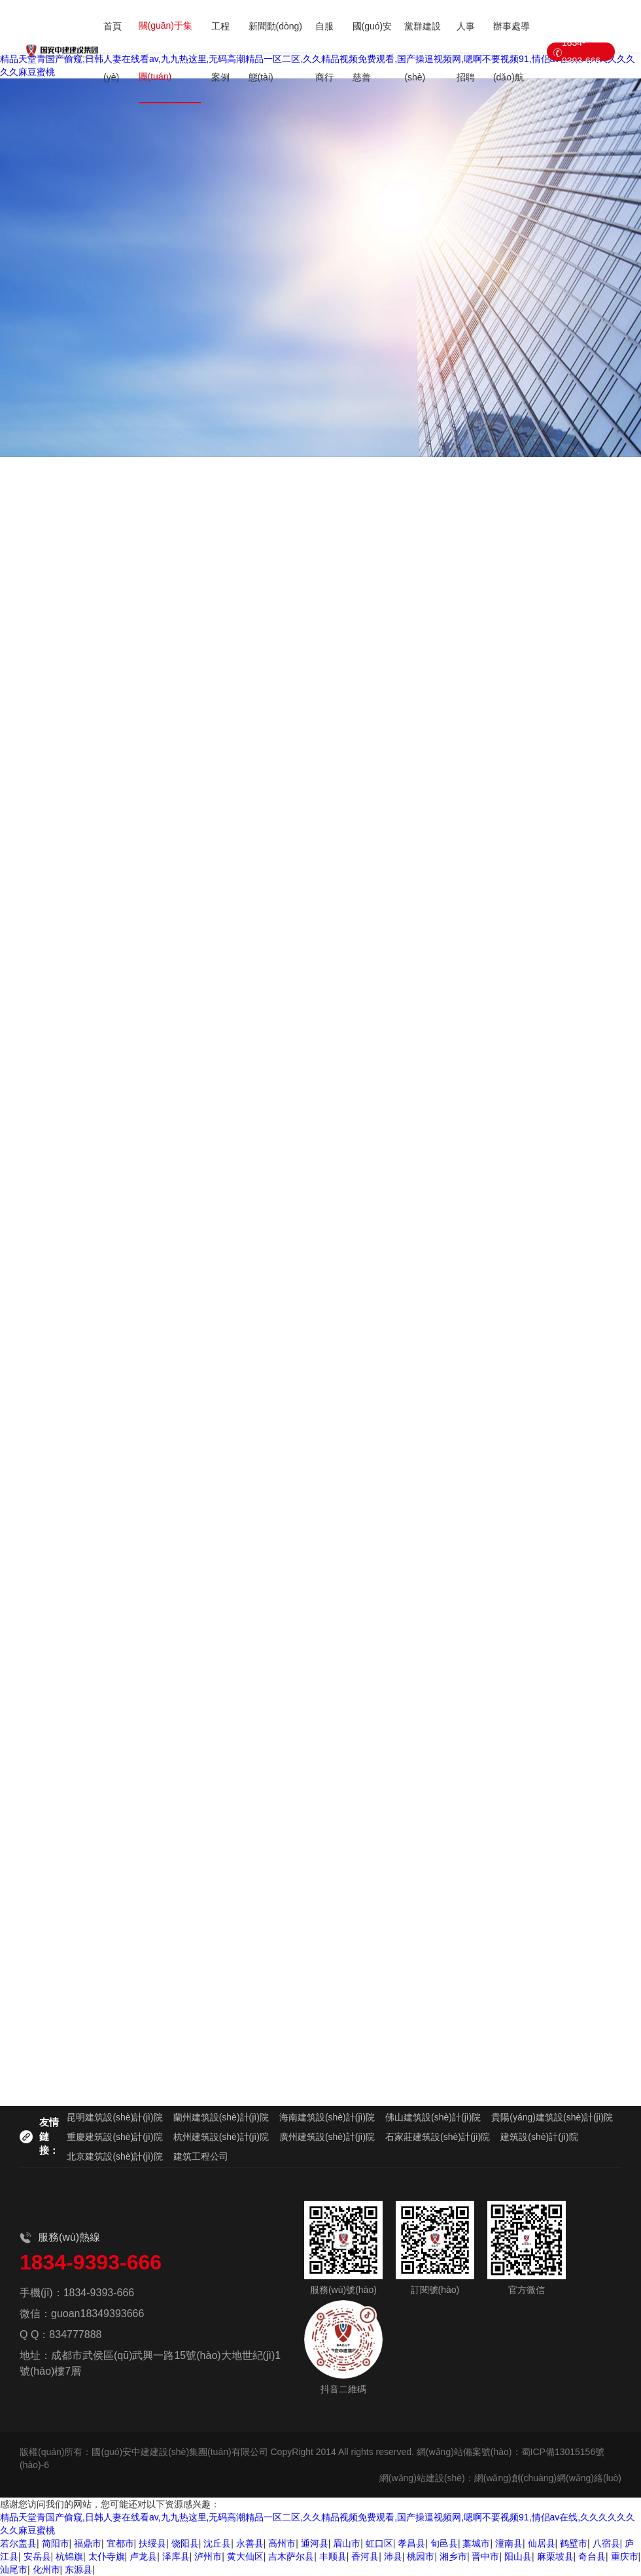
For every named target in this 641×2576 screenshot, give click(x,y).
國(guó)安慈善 (372, 51)
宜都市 (120, 2543)
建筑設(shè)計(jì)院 (539, 2137)
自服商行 (324, 51)
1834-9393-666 (581, 51)
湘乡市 (453, 2556)
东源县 (78, 2569)
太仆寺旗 (106, 2556)
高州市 (282, 2543)
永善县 (250, 2543)
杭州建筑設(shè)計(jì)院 (221, 2137)
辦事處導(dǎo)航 (511, 51)
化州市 (46, 2569)
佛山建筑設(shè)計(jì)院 (433, 2117)
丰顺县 (333, 2556)
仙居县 (541, 2543)
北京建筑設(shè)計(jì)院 (114, 2156)
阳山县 (518, 2556)
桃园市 (420, 2556)
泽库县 (176, 2556)
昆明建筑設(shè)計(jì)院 (114, 2117)
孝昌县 (411, 2543)
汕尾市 (13, 2569)
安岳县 (37, 2556)
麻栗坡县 (555, 2556)
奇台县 (592, 2556)
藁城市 (476, 2543)
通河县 (314, 2543)
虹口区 (379, 2543)
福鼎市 (87, 2543)
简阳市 (55, 2543)
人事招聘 (466, 51)
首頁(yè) (112, 51)
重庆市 (624, 2556)
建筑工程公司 (200, 2156)
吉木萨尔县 (291, 2556)
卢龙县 (143, 2556)
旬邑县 (444, 2543)
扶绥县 (152, 2543)
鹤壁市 (573, 2543)
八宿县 (606, 2543)
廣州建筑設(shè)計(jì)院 (327, 2137)
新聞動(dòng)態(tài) (275, 51)
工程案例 (220, 51)
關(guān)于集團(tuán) (165, 51)
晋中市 (485, 2556)
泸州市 (208, 2556)
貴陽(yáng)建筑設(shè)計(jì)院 (552, 2117)
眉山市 (346, 2543)
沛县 (393, 2556)
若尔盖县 (18, 2543)
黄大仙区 (245, 2556)
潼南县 (509, 2543)
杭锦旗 (69, 2556)
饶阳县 (185, 2543)
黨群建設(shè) (422, 51)
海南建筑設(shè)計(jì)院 (327, 2117)
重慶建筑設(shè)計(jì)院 (114, 2137)
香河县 (365, 2556)
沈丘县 (217, 2543)
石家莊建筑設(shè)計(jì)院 (437, 2137)
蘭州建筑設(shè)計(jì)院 (221, 2117)
